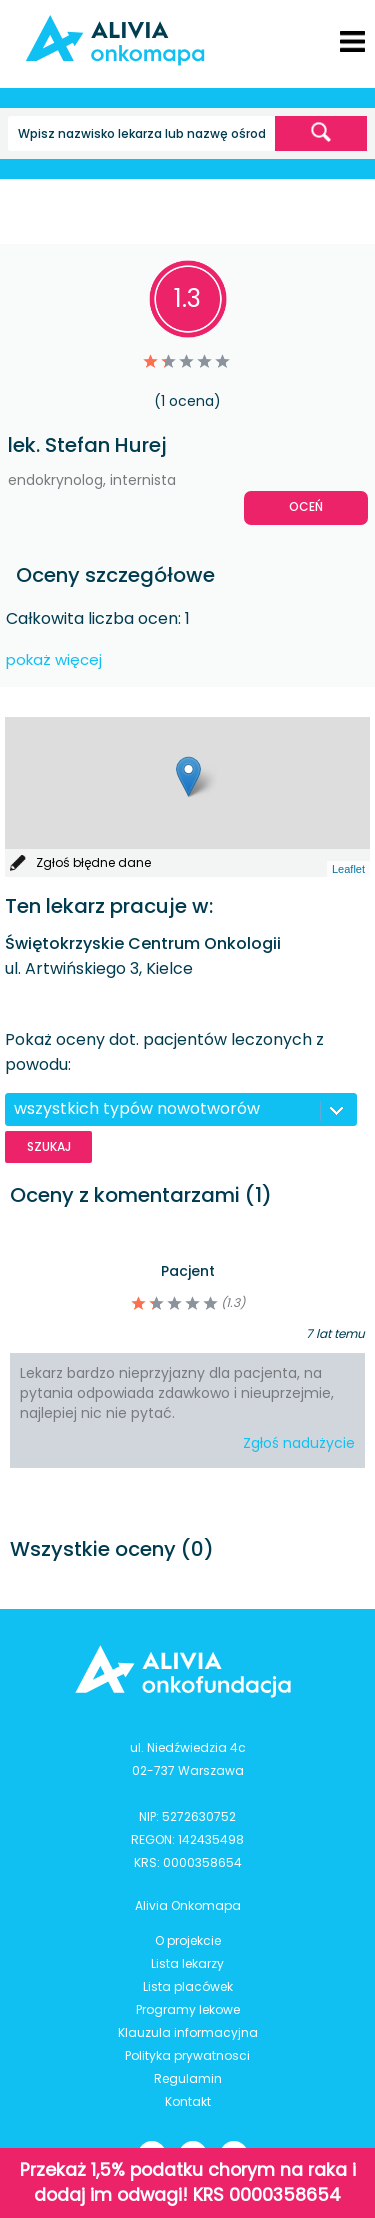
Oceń (306, 506)
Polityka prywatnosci (187, 2055)
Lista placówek (188, 1986)
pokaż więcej (54, 659)
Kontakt (188, 2101)
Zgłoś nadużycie (299, 1443)
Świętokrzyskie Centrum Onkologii (143, 943)
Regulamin (188, 2078)
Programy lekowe (188, 2009)
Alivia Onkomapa (188, 1905)
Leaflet (348, 869)
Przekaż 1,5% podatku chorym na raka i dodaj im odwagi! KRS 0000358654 (188, 2182)
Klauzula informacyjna (188, 2032)
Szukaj (49, 1146)
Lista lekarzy (187, 1963)
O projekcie (188, 1940)
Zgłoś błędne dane (93, 862)
